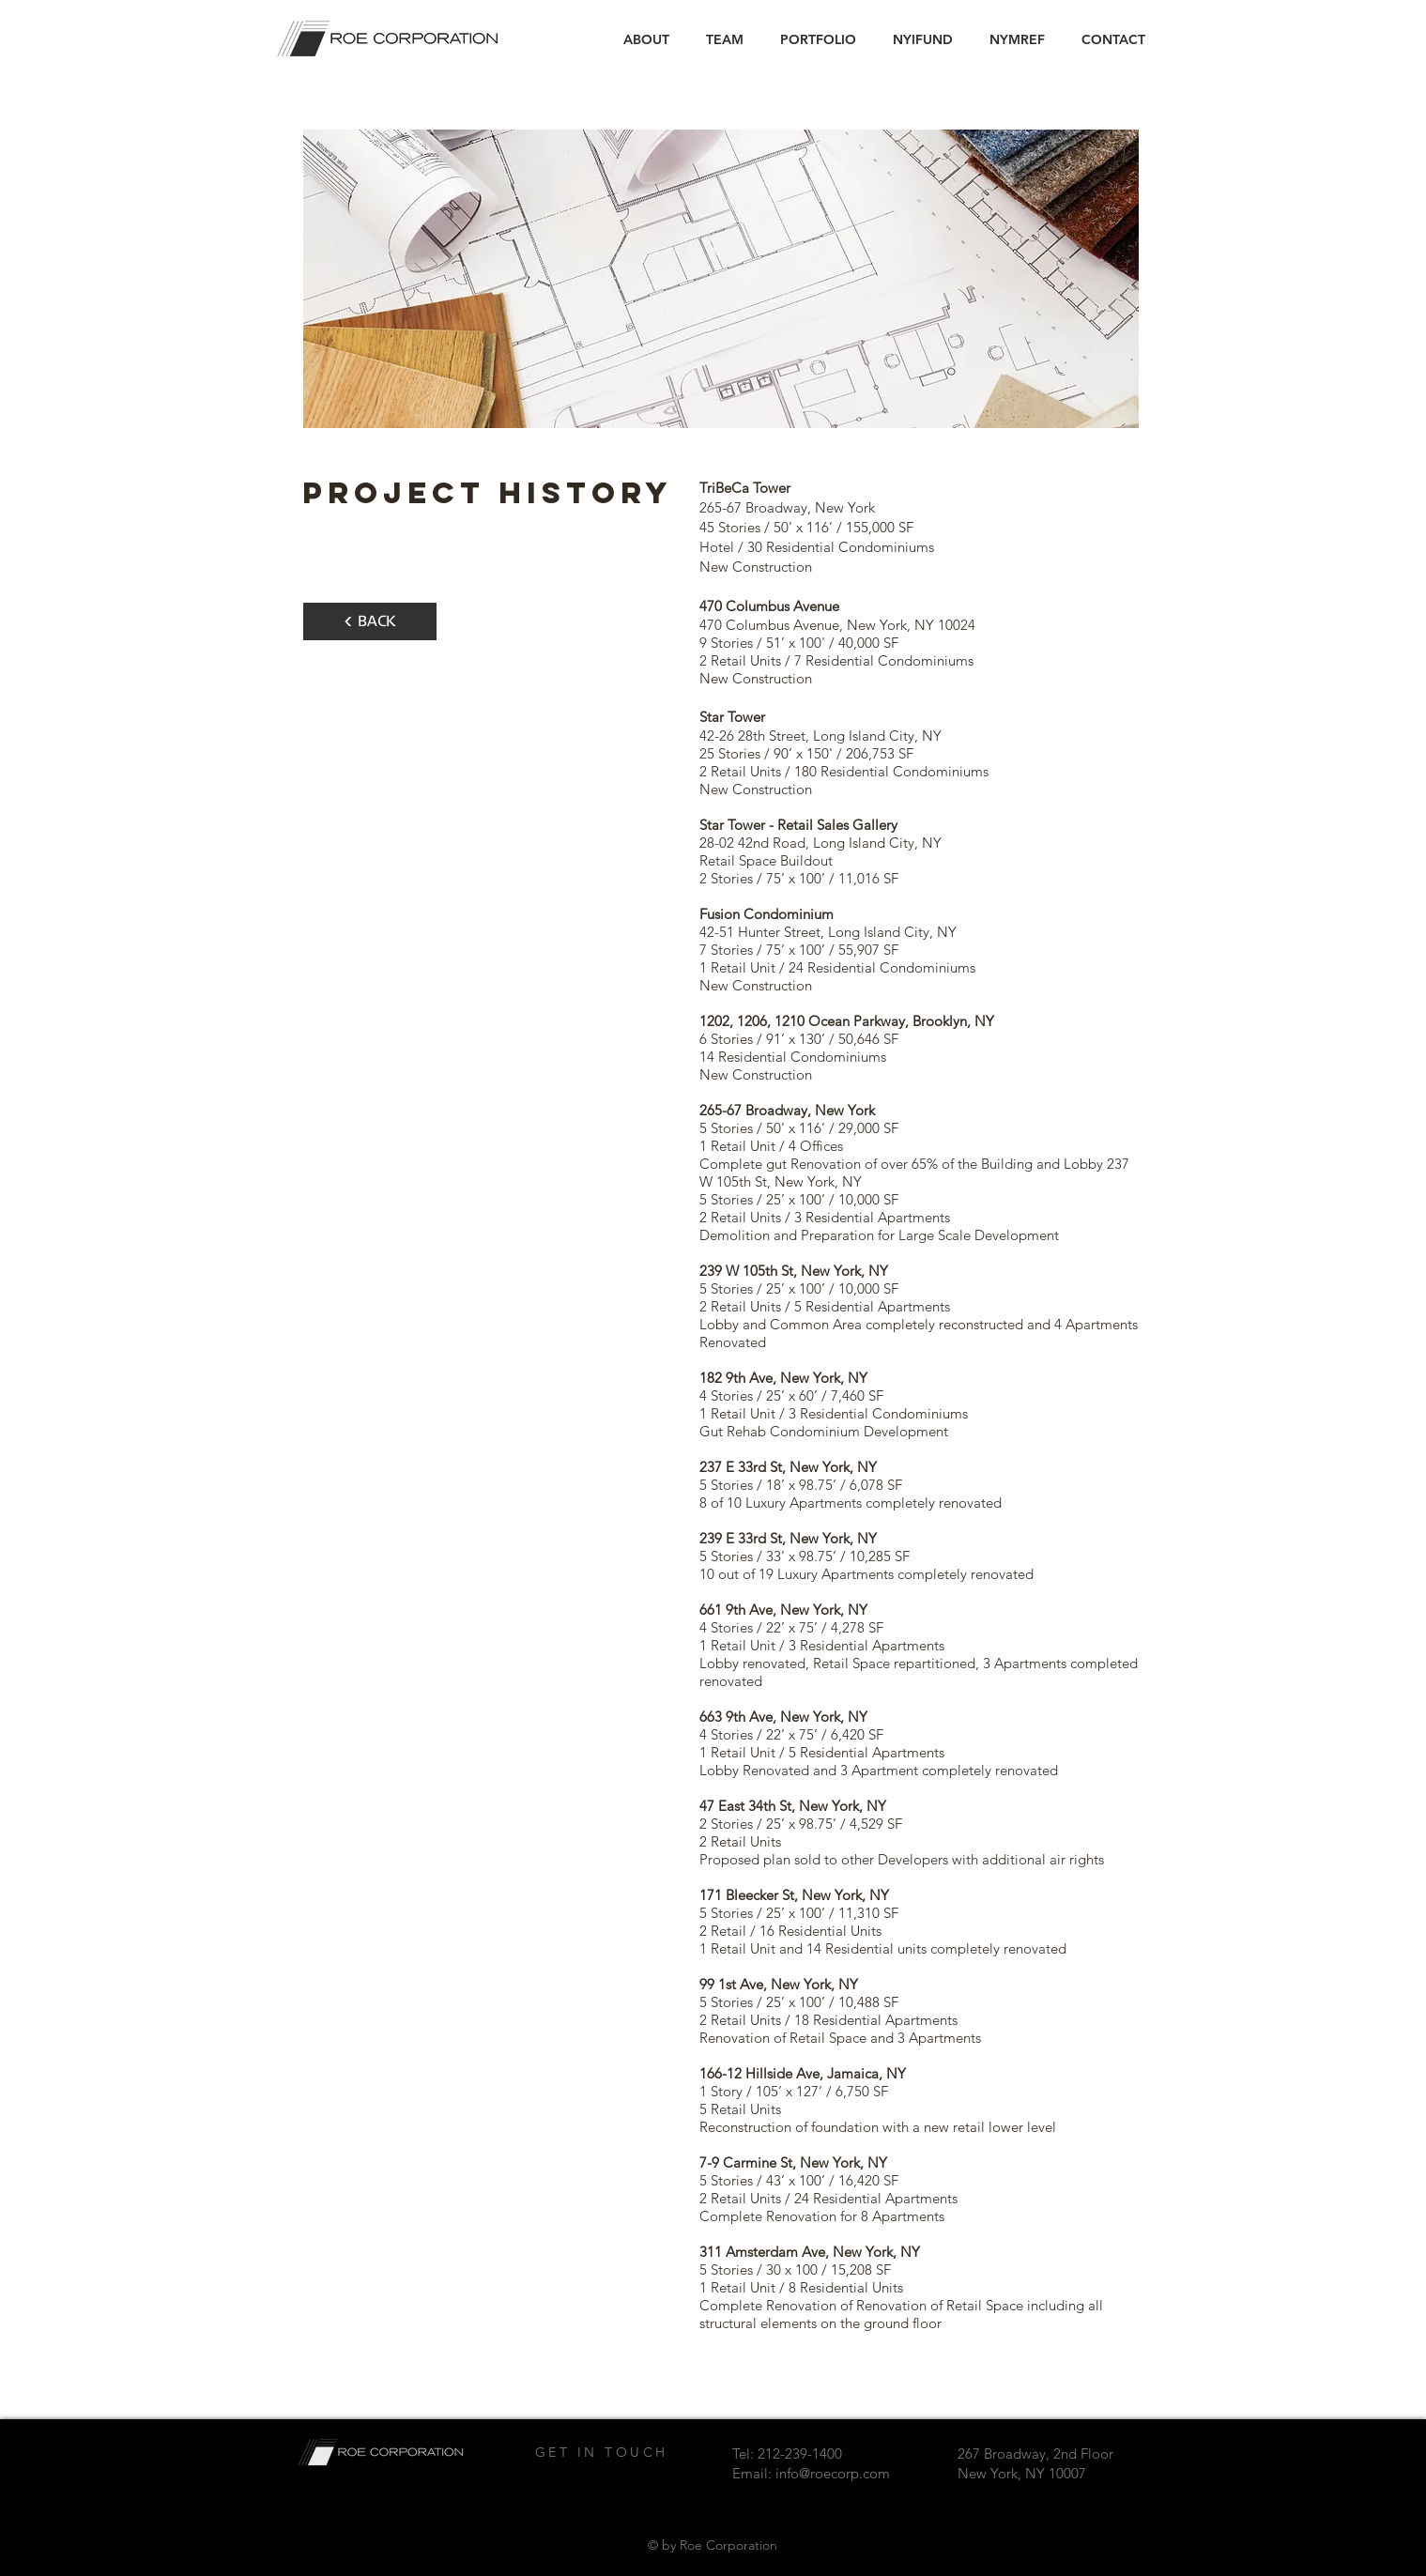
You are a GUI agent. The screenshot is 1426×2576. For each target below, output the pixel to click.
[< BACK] (370, 621)
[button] (818, 39)
